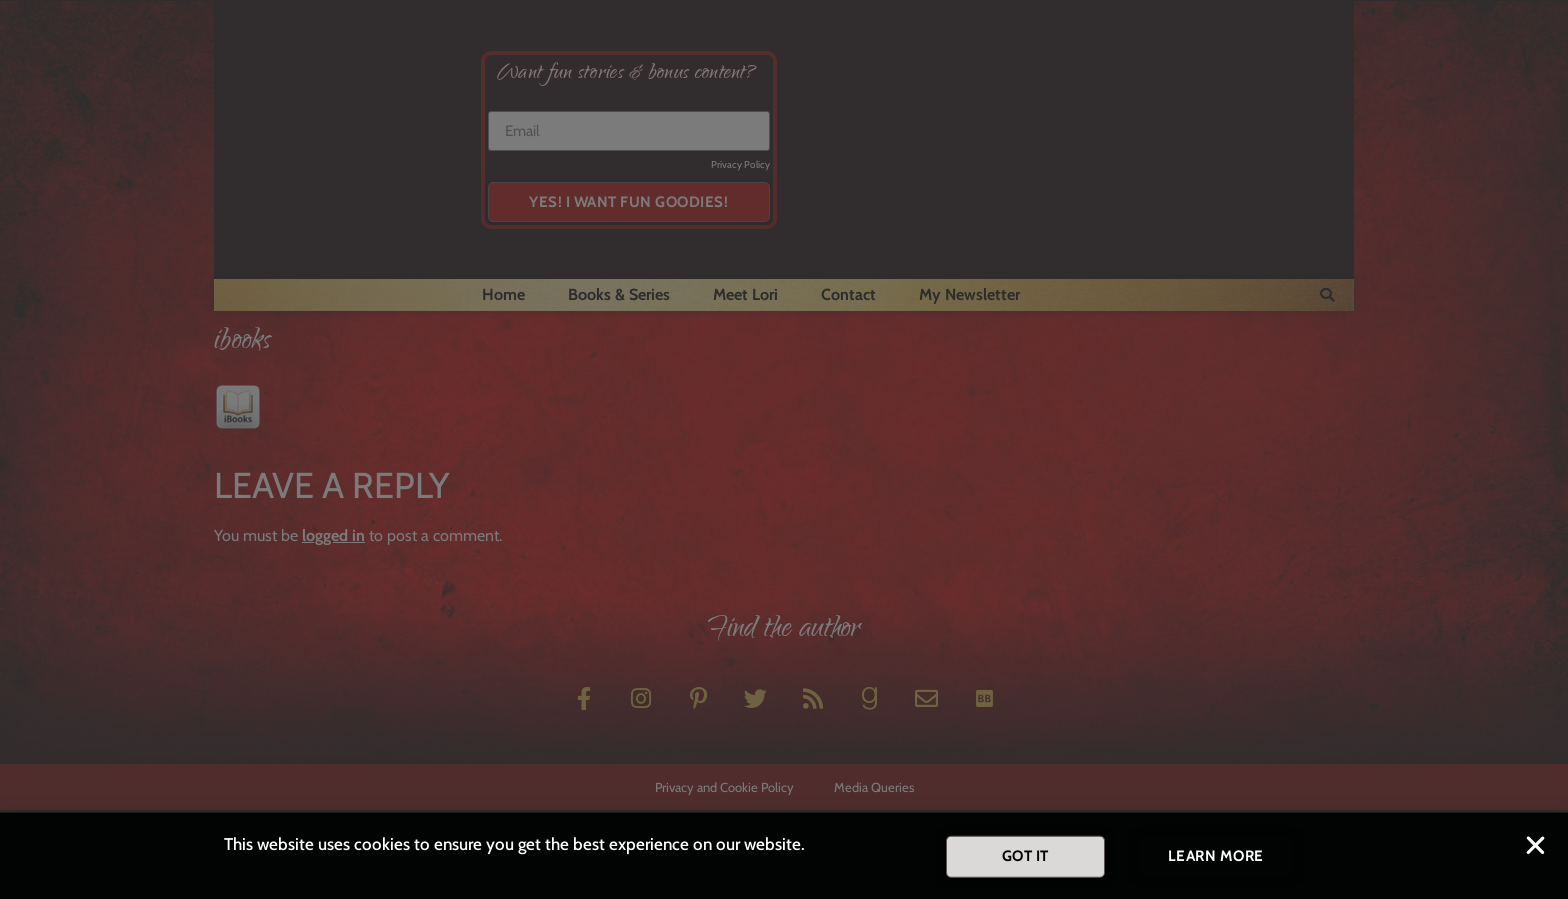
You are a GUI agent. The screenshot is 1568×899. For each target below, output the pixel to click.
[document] (784, 449)
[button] (1535, 850)
